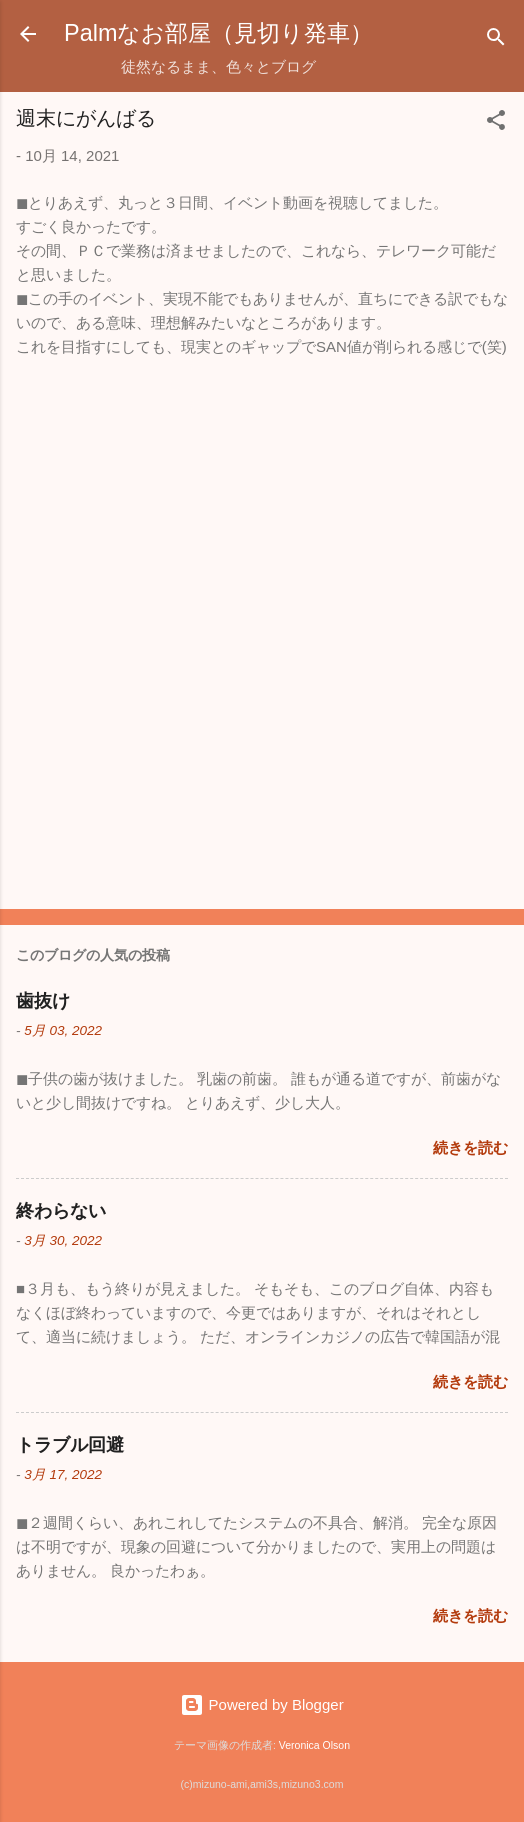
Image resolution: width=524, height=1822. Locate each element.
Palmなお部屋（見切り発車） (218, 33)
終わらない (61, 1211)
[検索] (496, 40)
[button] (496, 123)
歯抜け (43, 1001)
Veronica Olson (314, 1745)
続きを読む (470, 1147)
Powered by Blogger (261, 1704)
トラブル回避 (70, 1445)
